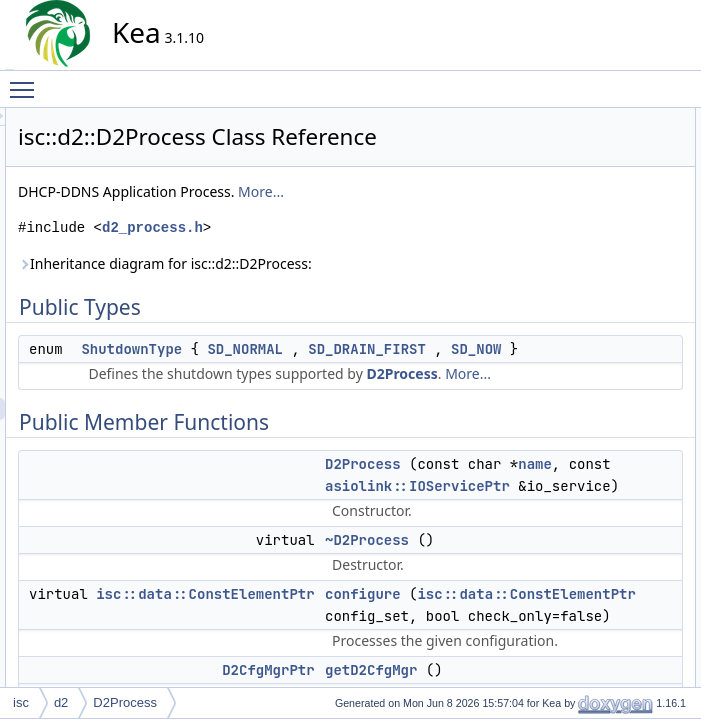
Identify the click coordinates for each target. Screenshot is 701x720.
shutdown (589, 405)
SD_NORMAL (425, 377)
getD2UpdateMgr (609, 295)
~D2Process (597, 207)
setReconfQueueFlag (620, 669)
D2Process (395, 445)
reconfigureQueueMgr (622, 625)
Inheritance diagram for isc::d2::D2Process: (345, 291)
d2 (61, 702)
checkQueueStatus (614, 581)
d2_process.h (332, 255)
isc (21, 702)
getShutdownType (612, 339)
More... (441, 219)
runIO (579, 647)
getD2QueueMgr (608, 273)
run (572, 383)
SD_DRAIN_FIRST (320, 399)
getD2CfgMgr (599, 251)
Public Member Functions (615, 163)
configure (588, 229)
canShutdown (600, 559)
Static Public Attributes (607, 471)
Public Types (582, 119)
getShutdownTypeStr (619, 449)
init (571, 361)
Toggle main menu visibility (27, 81)
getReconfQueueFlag (621, 317)
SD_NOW (429, 399)
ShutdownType (311, 377)
